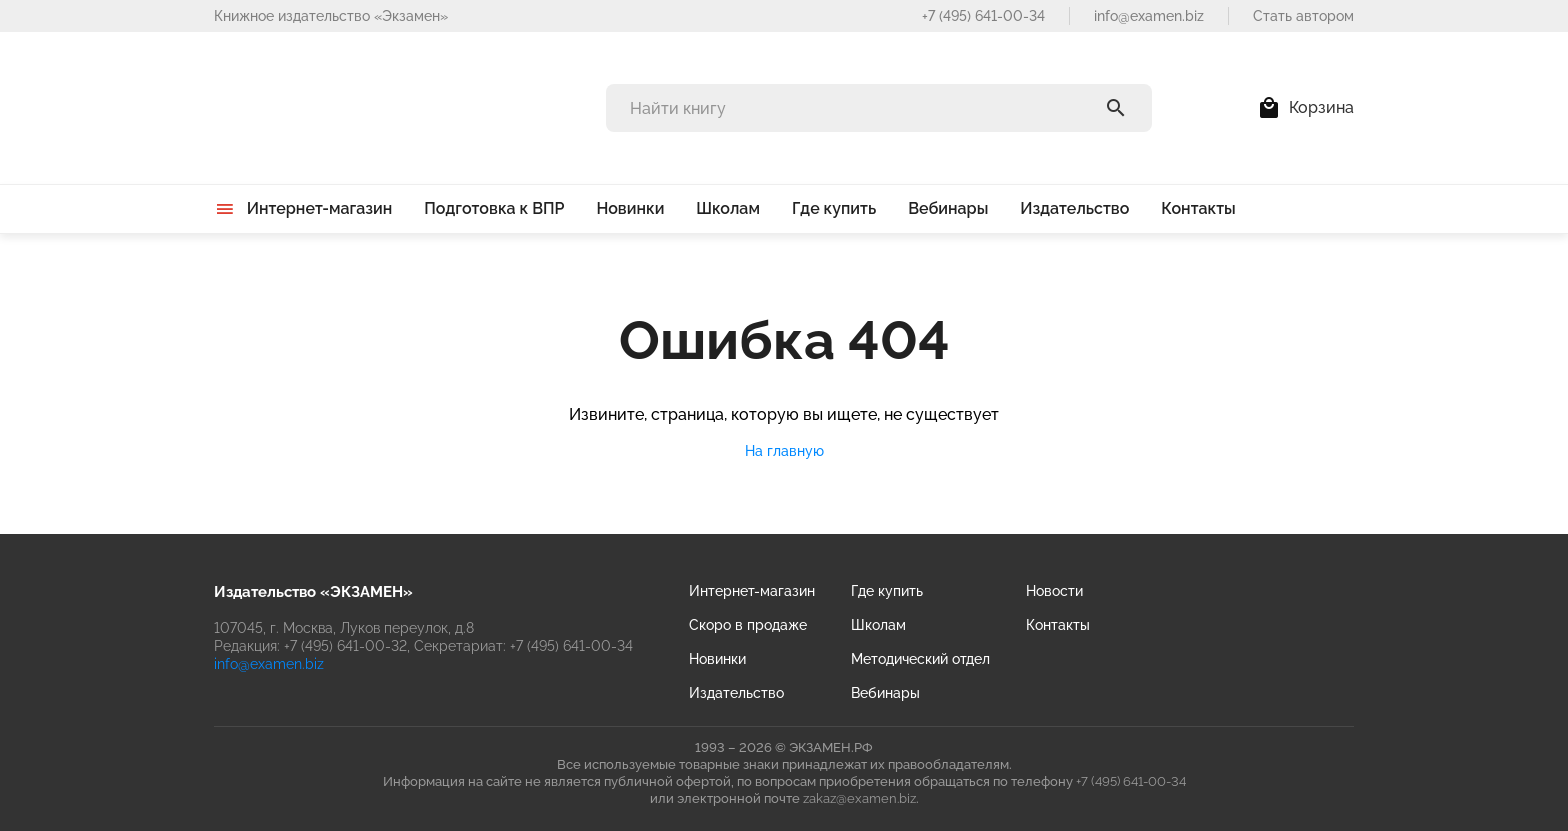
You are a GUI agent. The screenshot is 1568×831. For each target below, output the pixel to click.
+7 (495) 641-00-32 (345, 646)
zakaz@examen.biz (859, 798)
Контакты (1058, 625)
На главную (784, 451)
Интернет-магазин (752, 591)
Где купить (887, 591)
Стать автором (1303, 16)
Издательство (736, 693)
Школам (878, 625)
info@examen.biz (1149, 16)
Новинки (717, 659)
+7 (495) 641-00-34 (983, 16)
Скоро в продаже (748, 625)
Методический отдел (920, 659)
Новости (1054, 591)
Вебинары (885, 693)
